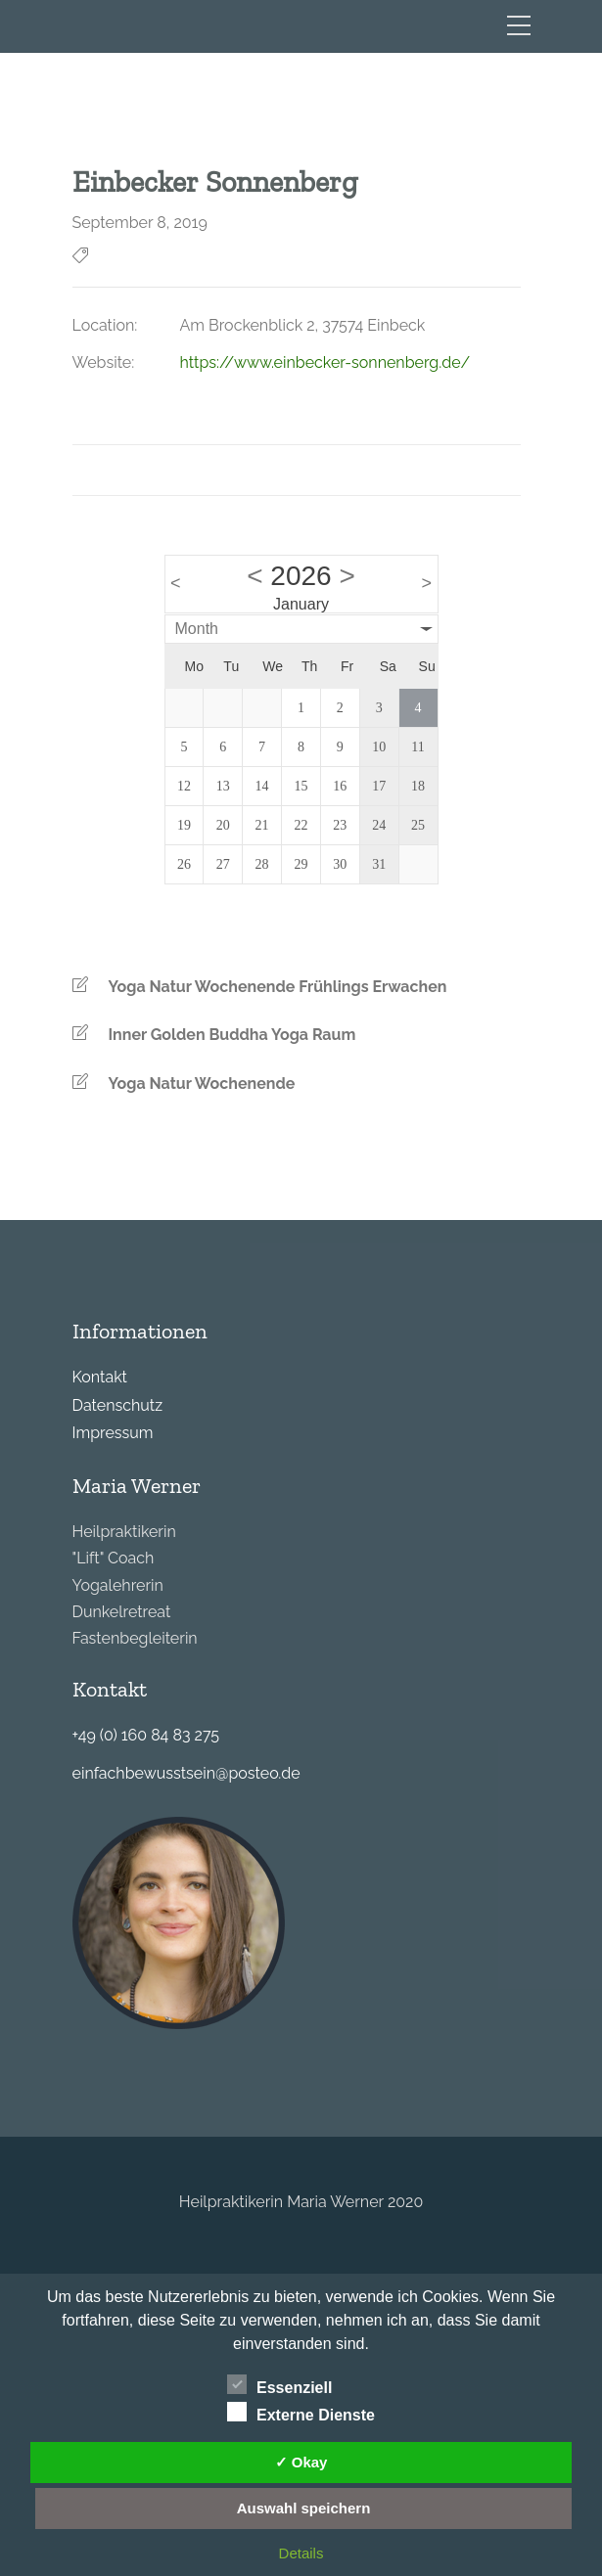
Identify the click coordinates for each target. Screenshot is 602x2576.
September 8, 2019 (140, 222)
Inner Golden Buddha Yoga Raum (232, 1034)
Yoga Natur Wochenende (202, 1083)
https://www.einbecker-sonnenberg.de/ (325, 362)
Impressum (113, 1433)
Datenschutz (117, 1405)
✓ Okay (301, 2462)
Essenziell (279, 2385)
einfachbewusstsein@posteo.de (186, 1773)
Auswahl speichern (304, 2508)
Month (196, 628)
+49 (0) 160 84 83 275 (145, 1735)
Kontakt (99, 1377)
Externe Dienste (301, 2412)
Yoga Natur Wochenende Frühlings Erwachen (278, 986)
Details (301, 2553)
